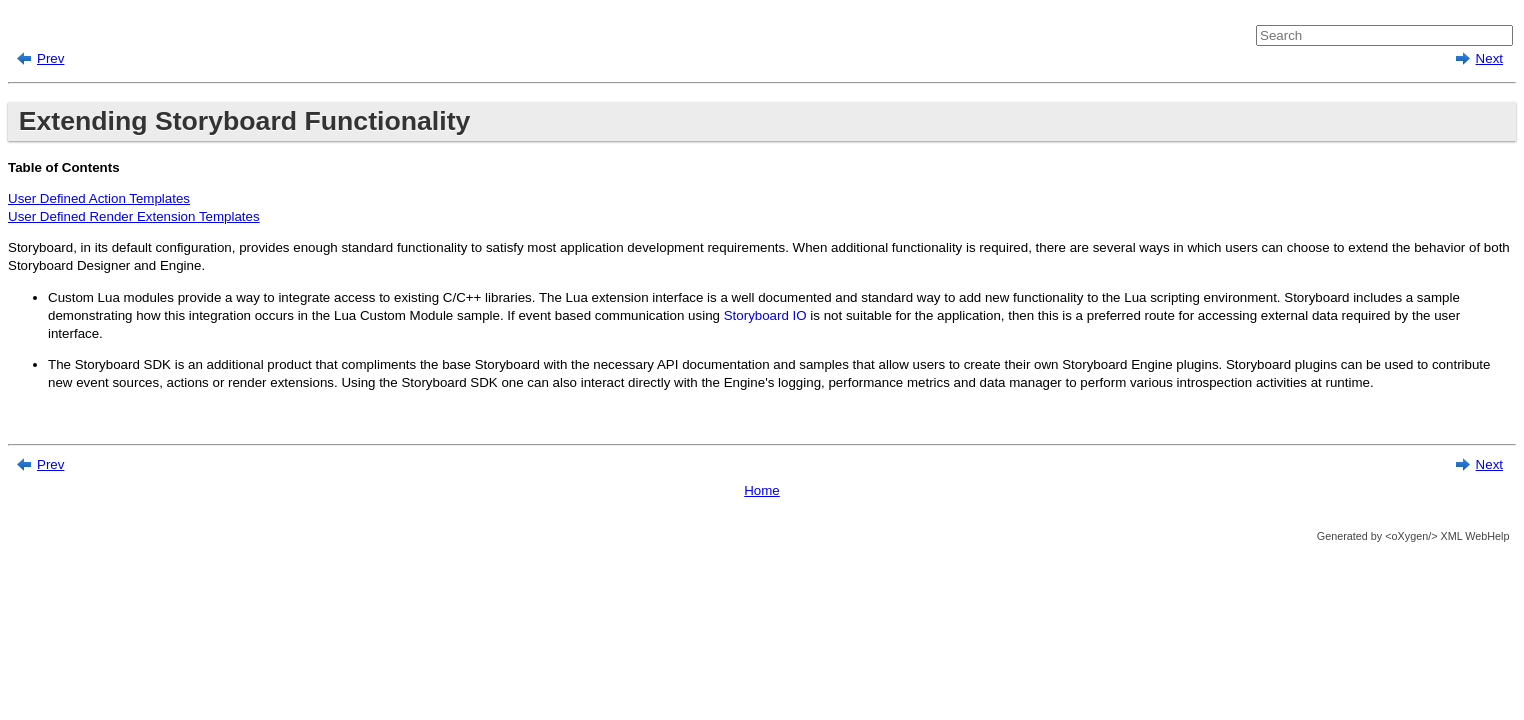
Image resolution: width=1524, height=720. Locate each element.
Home (762, 490)
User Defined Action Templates (99, 198)
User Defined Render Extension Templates (134, 216)
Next (1489, 58)
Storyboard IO (765, 315)
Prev (50, 58)
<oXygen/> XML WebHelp (1445, 536)
